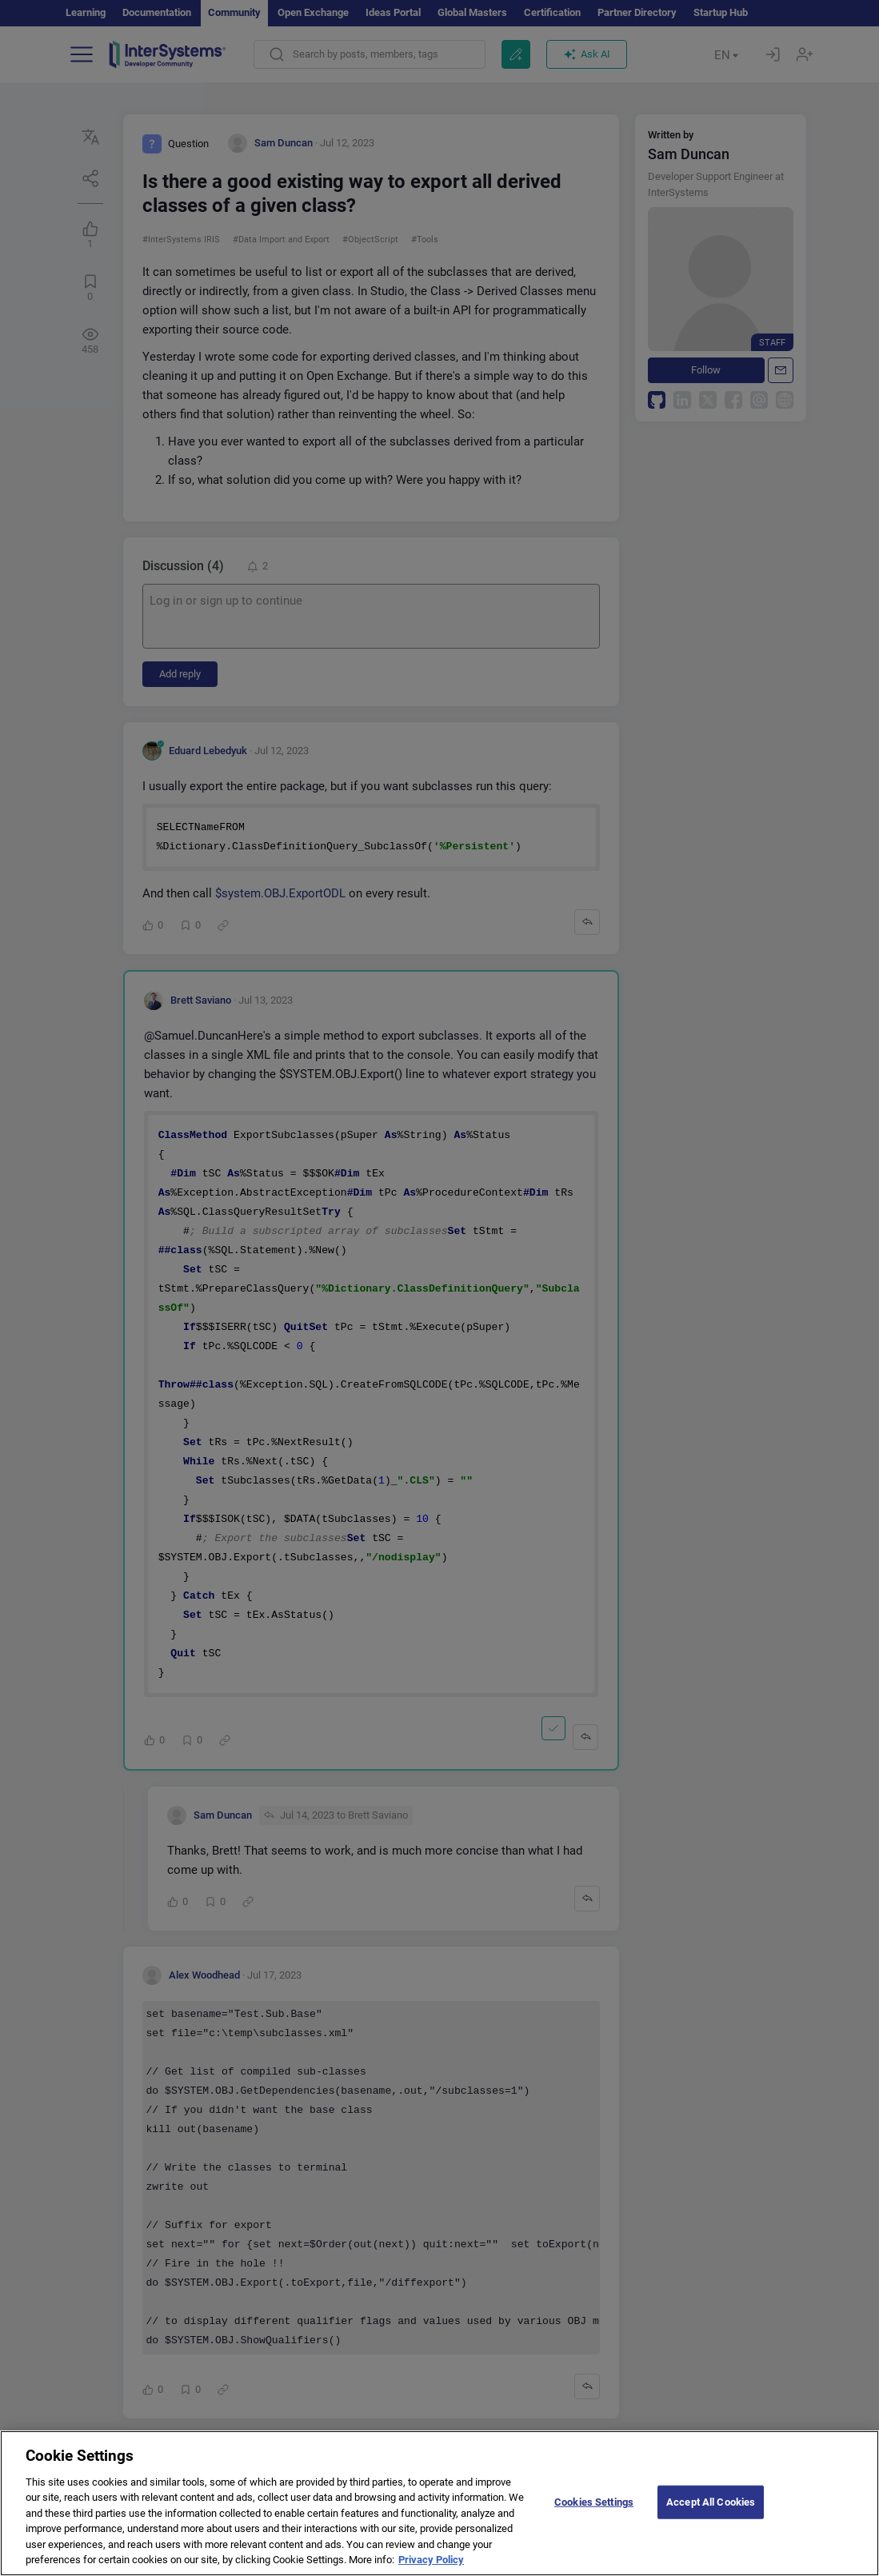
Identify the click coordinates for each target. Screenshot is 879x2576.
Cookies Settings (593, 2516)
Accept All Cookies (710, 2516)
